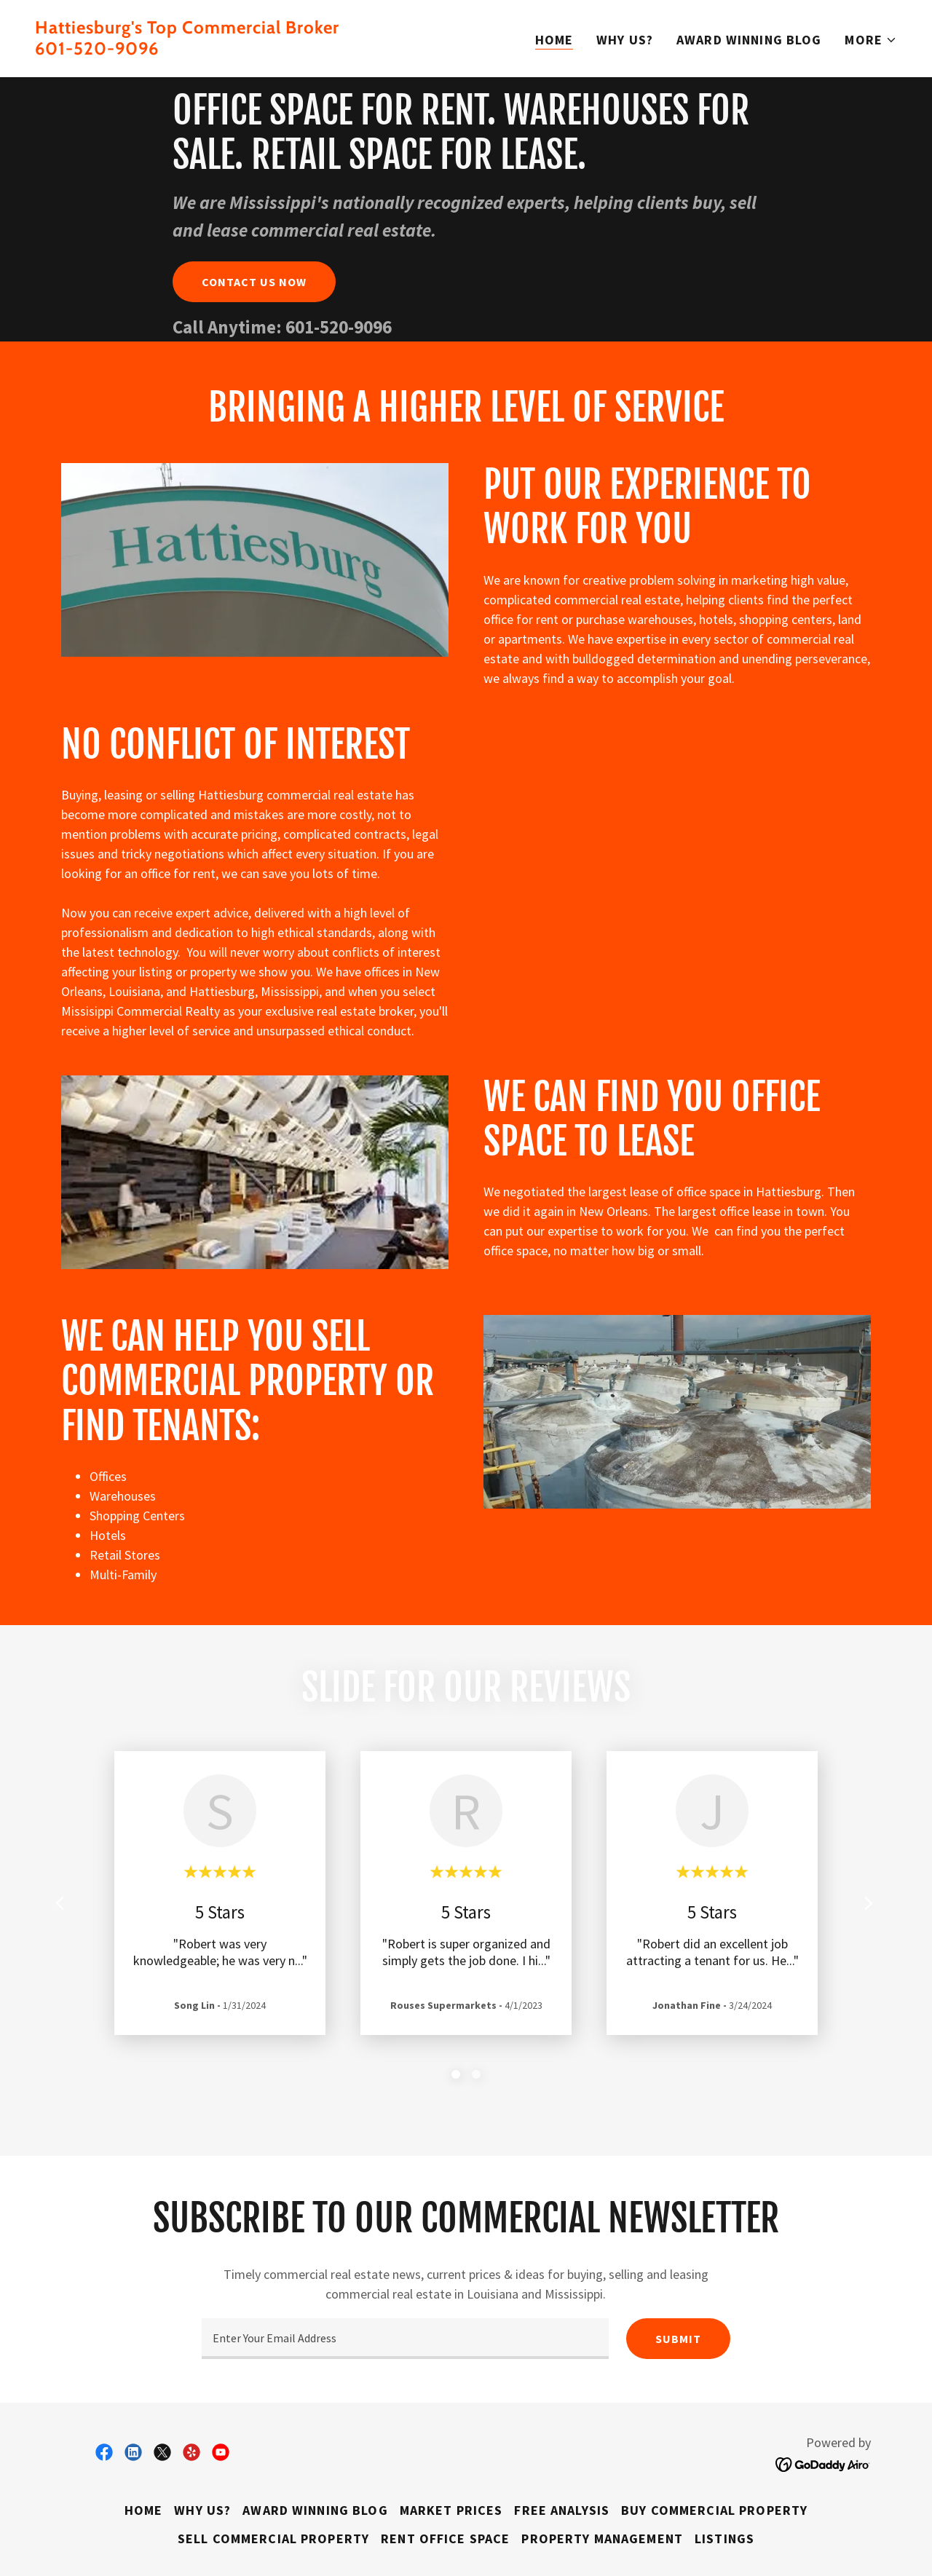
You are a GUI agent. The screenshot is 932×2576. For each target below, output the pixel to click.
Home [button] (144, 2510)
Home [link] (554, 39)
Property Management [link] (602, 2538)
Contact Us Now (254, 281)
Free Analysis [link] (561, 2510)
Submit (678, 2338)
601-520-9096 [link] (338, 327)
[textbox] (405, 2338)
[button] (871, 40)
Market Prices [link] (451, 2510)
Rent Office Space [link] (445, 2538)
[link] (244, 50)
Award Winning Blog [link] (748, 39)
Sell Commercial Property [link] (273, 2538)
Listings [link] (724, 2538)
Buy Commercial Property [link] (714, 2510)
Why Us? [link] (624, 39)
